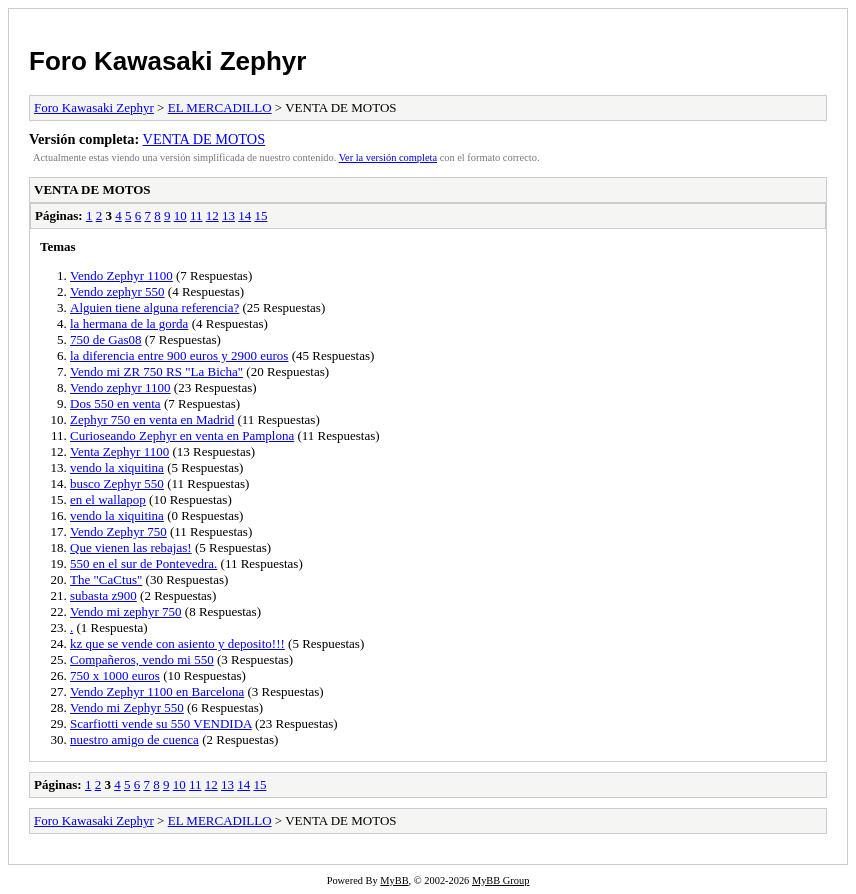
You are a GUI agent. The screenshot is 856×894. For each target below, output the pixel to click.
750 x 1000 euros (115, 675)
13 (228, 215)
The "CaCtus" (106, 579)
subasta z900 (103, 595)
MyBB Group (500, 880)
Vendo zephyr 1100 (120, 387)
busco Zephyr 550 (117, 483)
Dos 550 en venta (115, 403)
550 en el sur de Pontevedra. (143, 563)
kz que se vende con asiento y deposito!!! (177, 643)
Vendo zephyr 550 (117, 291)
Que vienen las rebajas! (131, 547)
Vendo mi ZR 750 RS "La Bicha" (156, 371)
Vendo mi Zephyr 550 (127, 707)
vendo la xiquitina (117, 467)
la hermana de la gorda (129, 323)
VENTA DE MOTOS (204, 139)
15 (260, 215)
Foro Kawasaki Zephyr (167, 61)
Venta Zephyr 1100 (119, 451)
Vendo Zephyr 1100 (121, 275)
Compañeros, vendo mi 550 (142, 659)
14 (244, 215)
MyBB (394, 880)
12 (212, 215)
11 (196, 215)
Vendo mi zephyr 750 (126, 611)
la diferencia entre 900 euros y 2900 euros (179, 355)
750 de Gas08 (106, 339)
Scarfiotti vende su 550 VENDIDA (161, 723)
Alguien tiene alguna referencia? (154, 307)
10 (180, 215)
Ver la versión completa (388, 157)
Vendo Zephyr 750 (118, 531)
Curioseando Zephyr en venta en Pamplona (182, 435)
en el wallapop (108, 499)
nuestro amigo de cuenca (134, 739)
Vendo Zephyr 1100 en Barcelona (157, 691)
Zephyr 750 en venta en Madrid (152, 419)
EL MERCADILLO (220, 107)
